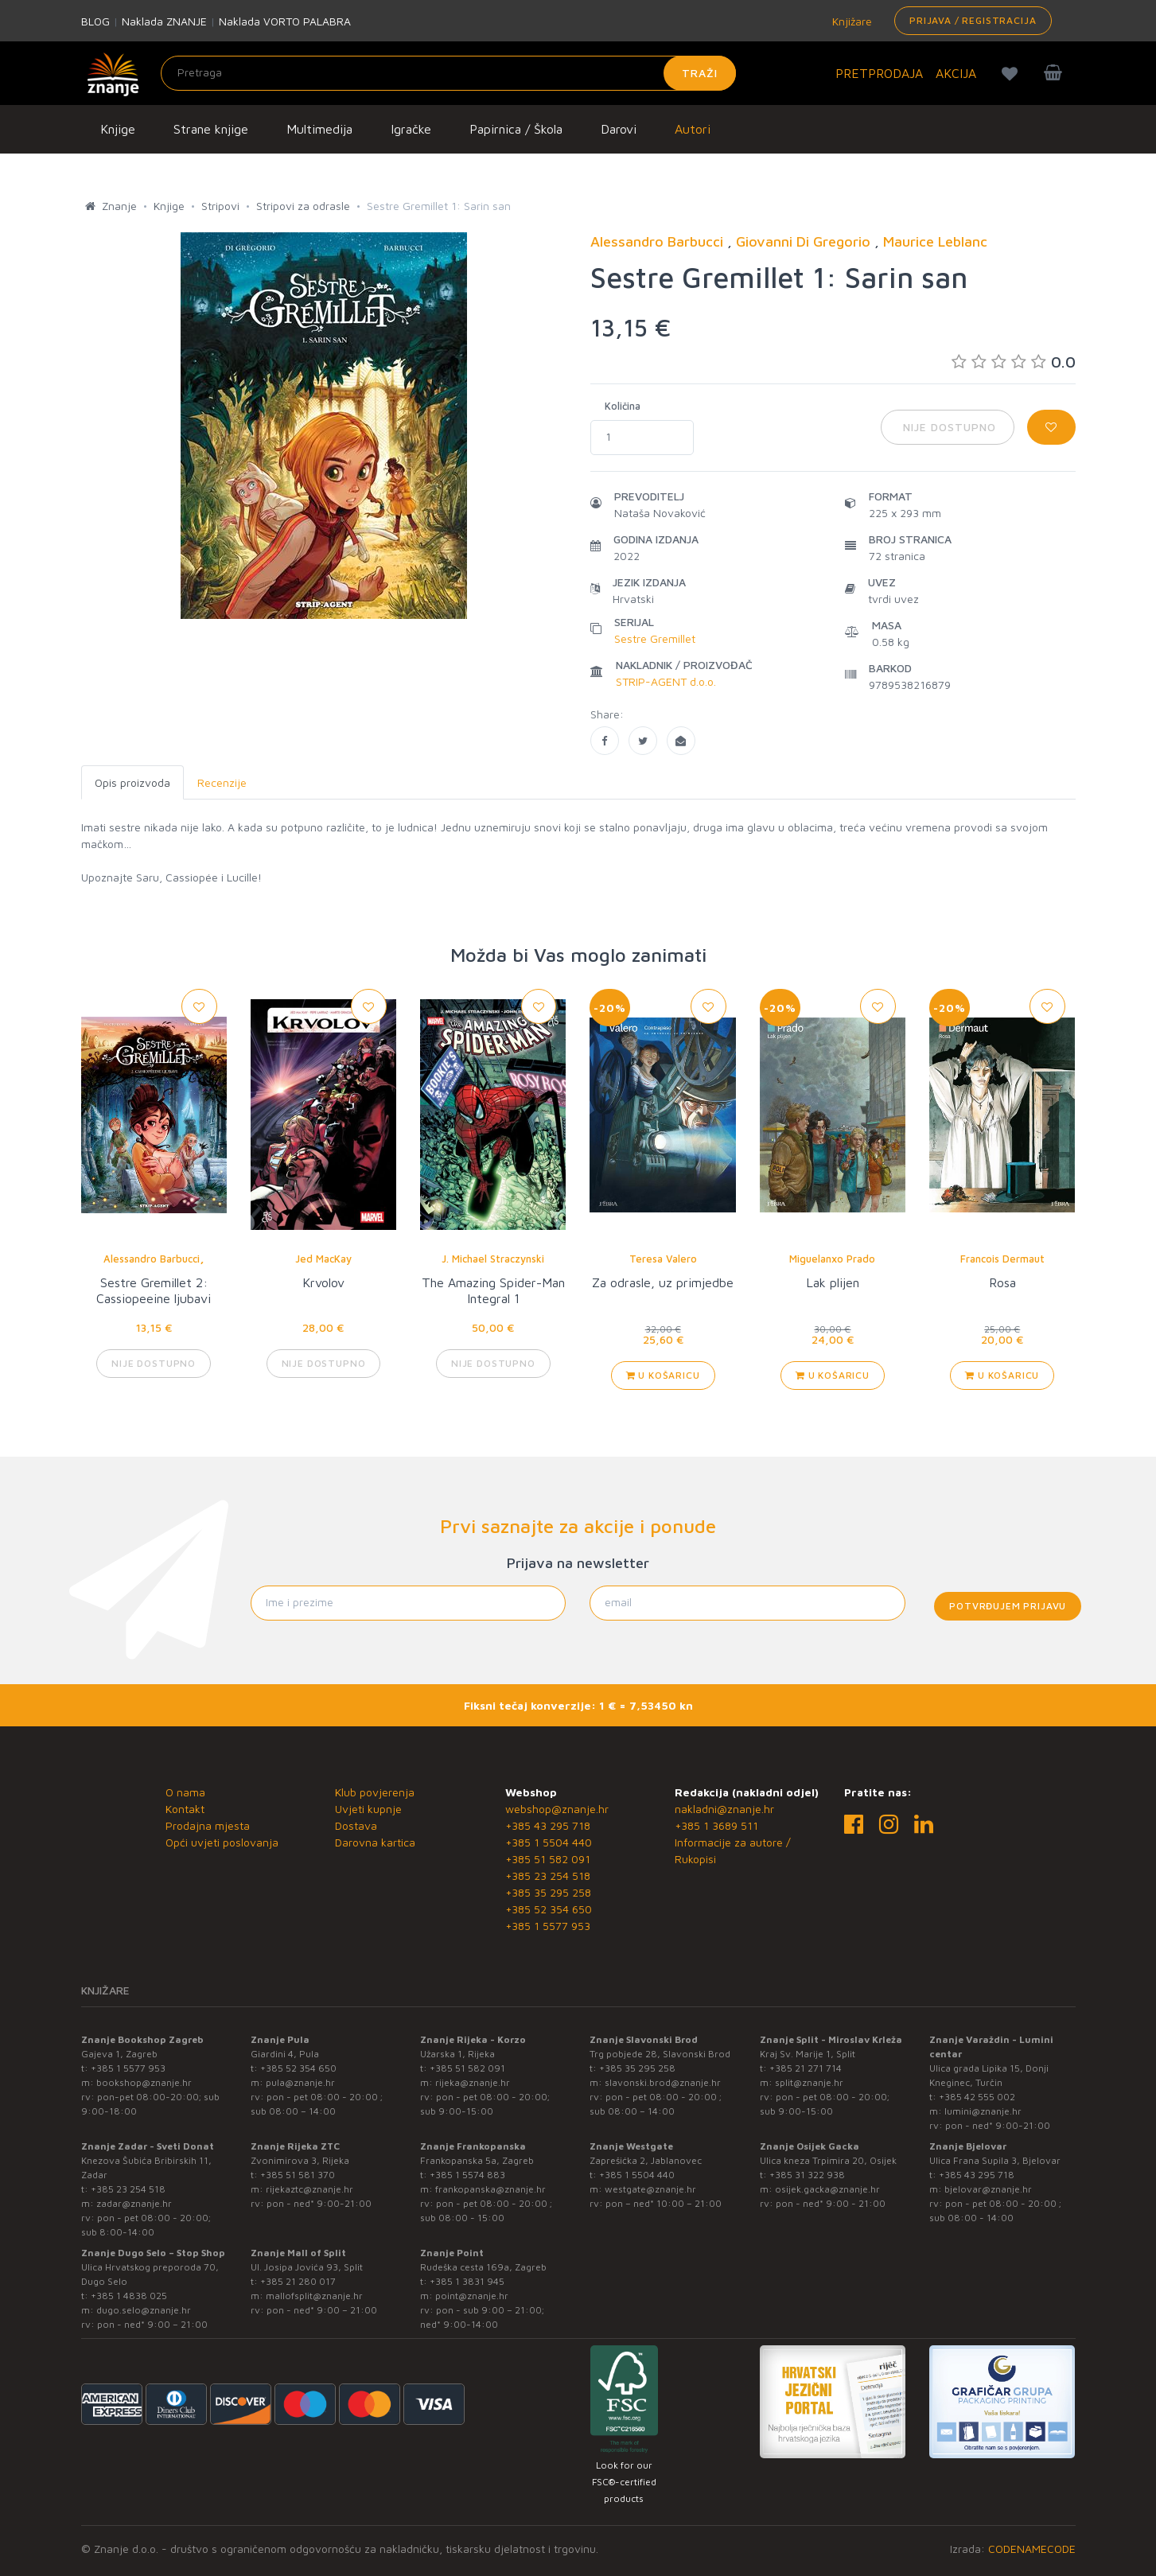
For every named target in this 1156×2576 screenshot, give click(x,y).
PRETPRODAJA (879, 73)
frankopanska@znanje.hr (490, 2189)
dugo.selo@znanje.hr (143, 2310)
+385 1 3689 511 (716, 1825)
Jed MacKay (323, 1258)
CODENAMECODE (1032, 2548)
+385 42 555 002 (977, 2097)
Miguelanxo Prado (832, 1258)
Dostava (356, 1825)
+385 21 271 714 (805, 2068)
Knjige (117, 129)
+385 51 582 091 (547, 1859)
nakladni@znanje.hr (724, 1808)
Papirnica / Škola (515, 129)
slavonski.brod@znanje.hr (663, 2082)
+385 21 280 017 (298, 2281)
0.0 (1014, 361)
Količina (622, 405)
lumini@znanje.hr (983, 2111)
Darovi (618, 129)
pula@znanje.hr (300, 2082)
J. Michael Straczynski (493, 1258)
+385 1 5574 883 (467, 2175)
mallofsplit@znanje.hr (314, 2296)
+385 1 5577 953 (547, 1925)
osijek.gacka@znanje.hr (827, 2189)
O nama (185, 1792)
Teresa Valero (663, 1258)
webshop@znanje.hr (557, 1808)
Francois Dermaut (1002, 1258)
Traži (700, 73)
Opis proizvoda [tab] (132, 782)
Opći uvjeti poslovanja (221, 1842)
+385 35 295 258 (548, 1892)
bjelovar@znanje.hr (988, 2189)
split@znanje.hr (809, 2082)
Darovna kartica (375, 1842)
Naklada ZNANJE (164, 21)
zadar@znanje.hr (134, 2203)
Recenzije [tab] (222, 782)
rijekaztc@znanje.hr (309, 2189)
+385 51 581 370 (297, 2175)
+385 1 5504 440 (548, 1842)
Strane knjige (210, 129)
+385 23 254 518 (547, 1875)
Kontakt (184, 1808)
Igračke (411, 129)
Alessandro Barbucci (151, 1258)
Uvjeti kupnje (368, 1808)
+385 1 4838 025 (129, 2296)
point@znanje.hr (471, 2296)
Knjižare (850, 21)
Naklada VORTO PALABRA (285, 21)
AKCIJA (956, 73)
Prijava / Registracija (972, 20)
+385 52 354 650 (548, 1909)
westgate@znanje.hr (650, 2189)
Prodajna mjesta (207, 1825)
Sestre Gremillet (654, 638)
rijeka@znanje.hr (472, 2082)
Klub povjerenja (375, 1792)
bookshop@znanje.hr (144, 2082)
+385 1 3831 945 (467, 2281)
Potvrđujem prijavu (1007, 1606)
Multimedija (319, 129)
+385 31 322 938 (807, 2175)
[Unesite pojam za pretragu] (448, 73)
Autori (692, 129)
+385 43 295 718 (547, 1825)
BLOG (95, 21)
